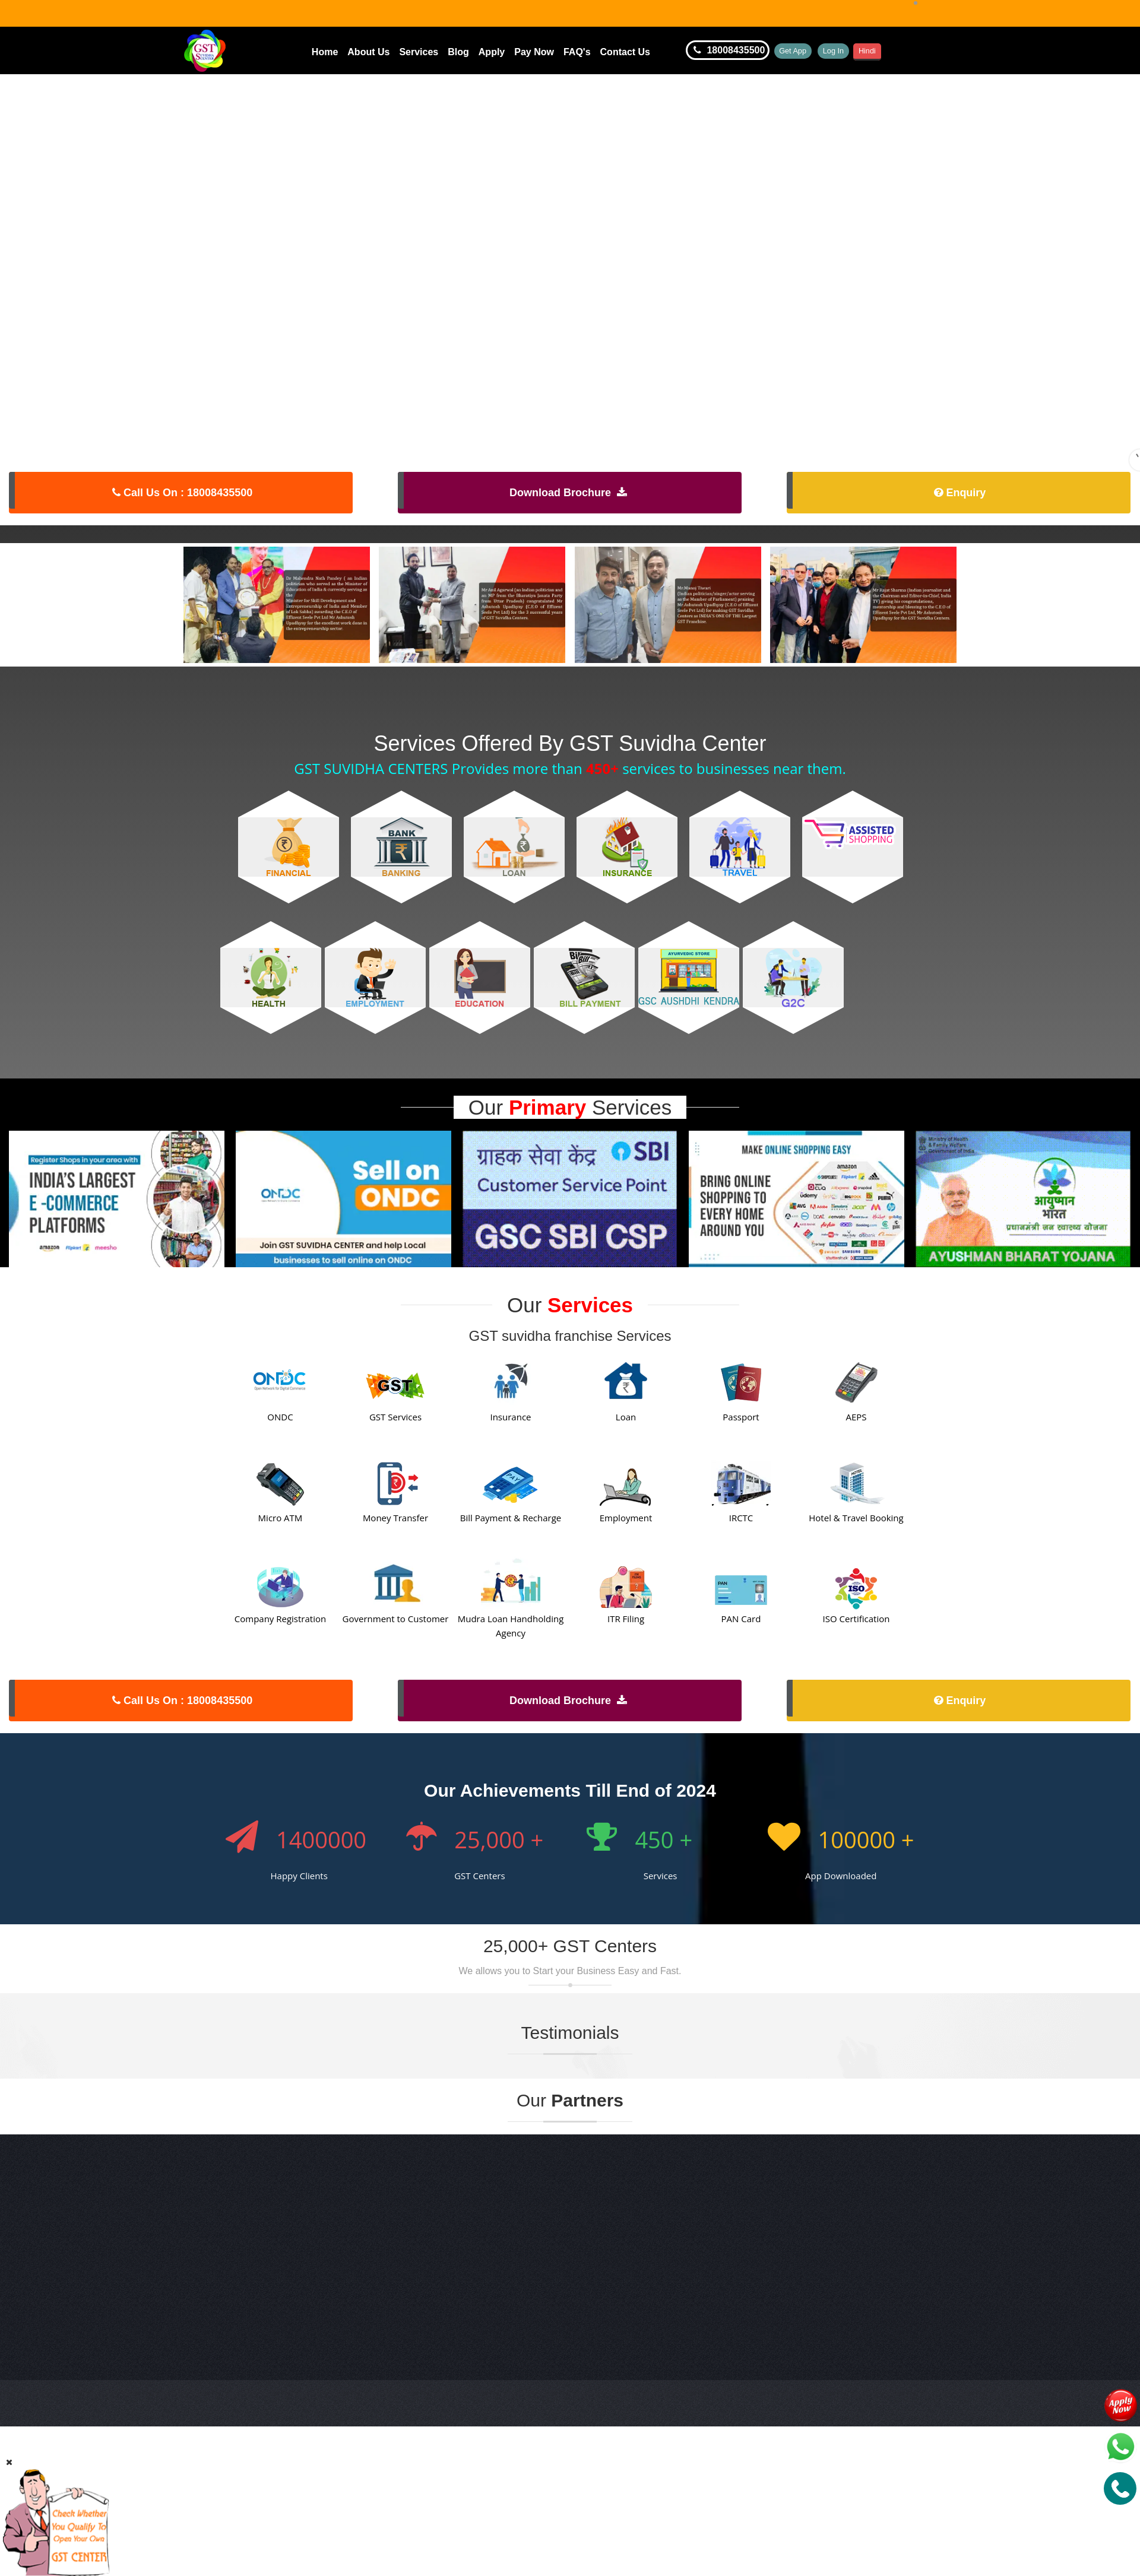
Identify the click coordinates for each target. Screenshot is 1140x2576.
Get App (803, 50)
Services (418, 52)
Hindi (914, 50)
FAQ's (577, 52)
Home (325, 52)
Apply (492, 52)
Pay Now (534, 52)
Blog (458, 52)
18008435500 (728, 50)
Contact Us (625, 52)
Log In (866, 50)
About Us (368, 52)
